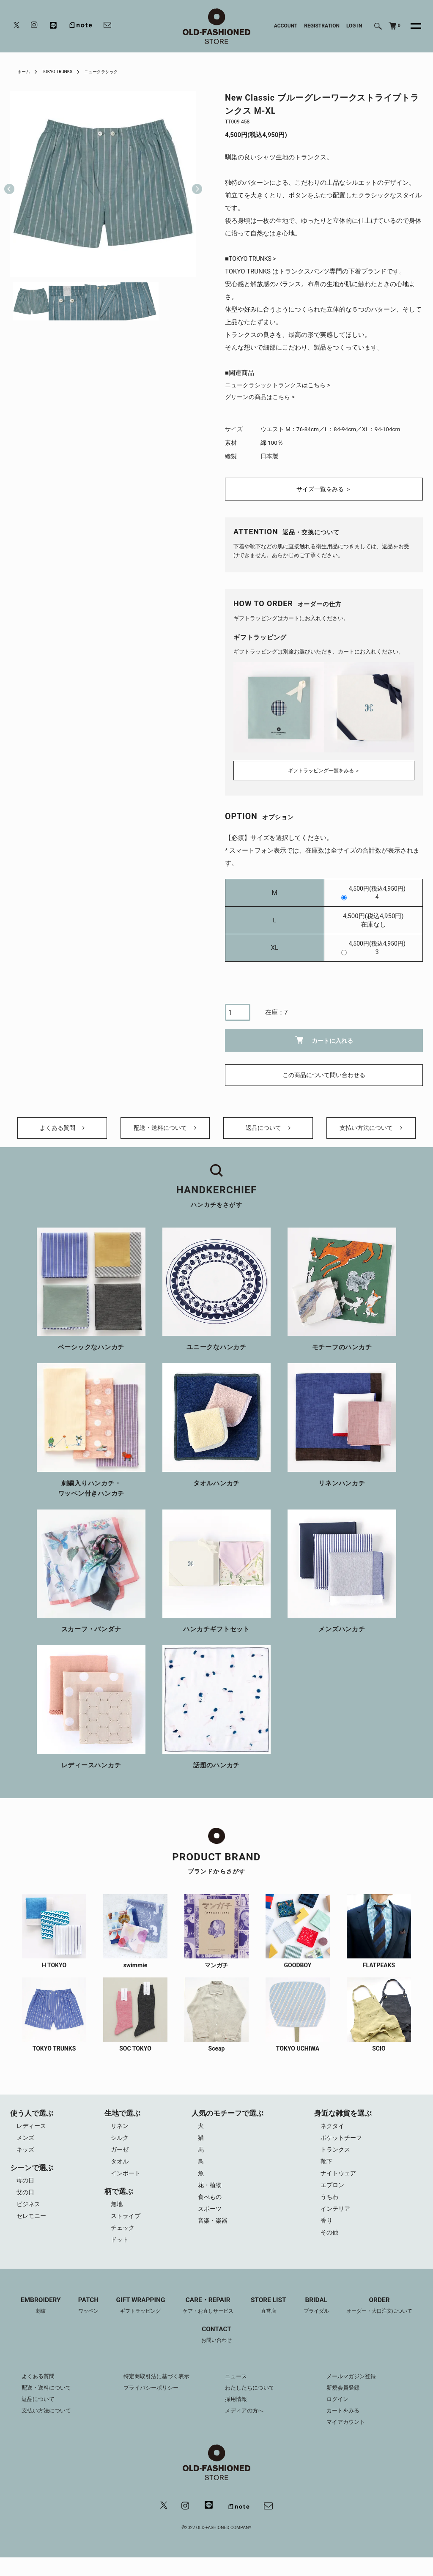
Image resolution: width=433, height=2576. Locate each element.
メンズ (26, 2148)
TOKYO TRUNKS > (254, 259)
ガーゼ (119, 2160)
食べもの (211, 2211)
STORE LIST (271, 2322)
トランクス (337, 2160)
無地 (116, 2217)
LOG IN (354, 26)
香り (327, 2236)
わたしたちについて (251, 2405)
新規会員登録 (344, 2405)
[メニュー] (411, 26)
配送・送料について (165, 1133)
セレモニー (32, 2230)
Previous (9, 184)
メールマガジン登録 (353, 2393)
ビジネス (29, 2217)
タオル (119, 2173)
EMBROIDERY (31, 2322)
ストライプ (126, 2230)
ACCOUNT (286, 26)
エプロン (334, 2198)
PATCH (81, 2322)
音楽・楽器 (214, 2236)
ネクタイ (334, 2135)
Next (194, 184)
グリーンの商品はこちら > (262, 398)
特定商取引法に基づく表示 (159, 2393)
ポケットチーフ (343, 2148)
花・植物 (211, 2198)
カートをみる (344, 2428)
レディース (32, 2135)
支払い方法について (371, 1133)
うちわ (330, 2211)
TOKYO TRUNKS (62, 71)
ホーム (25, 71)
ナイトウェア (340, 2186)
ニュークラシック (113, 71)
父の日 (26, 2204)
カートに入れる (324, 1040)
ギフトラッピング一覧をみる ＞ (324, 770)
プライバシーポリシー (153, 2405)
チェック (123, 2242)
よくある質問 (62, 1133)
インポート (126, 2186)
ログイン (338, 2416)
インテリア (337, 2224)
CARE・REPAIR (206, 2322)
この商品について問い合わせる (324, 1075)
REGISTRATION (322, 26)
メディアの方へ (245, 2428)
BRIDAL (320, 2322)
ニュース (237, 2393)
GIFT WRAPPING (136, 2322)
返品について (268, 1133)
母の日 (26, 2192)
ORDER (387, 2322)
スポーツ (211, 2224)
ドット (119, 2255)
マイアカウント (347, 2439)
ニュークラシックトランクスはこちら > (281, 385)
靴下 (327, 2173)
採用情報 (237, 2416)
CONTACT (216, 2352)
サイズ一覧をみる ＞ (324, 491)
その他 (330, 2249)
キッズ (26, 2160)
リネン (119, 2135)
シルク (119, 2148)
